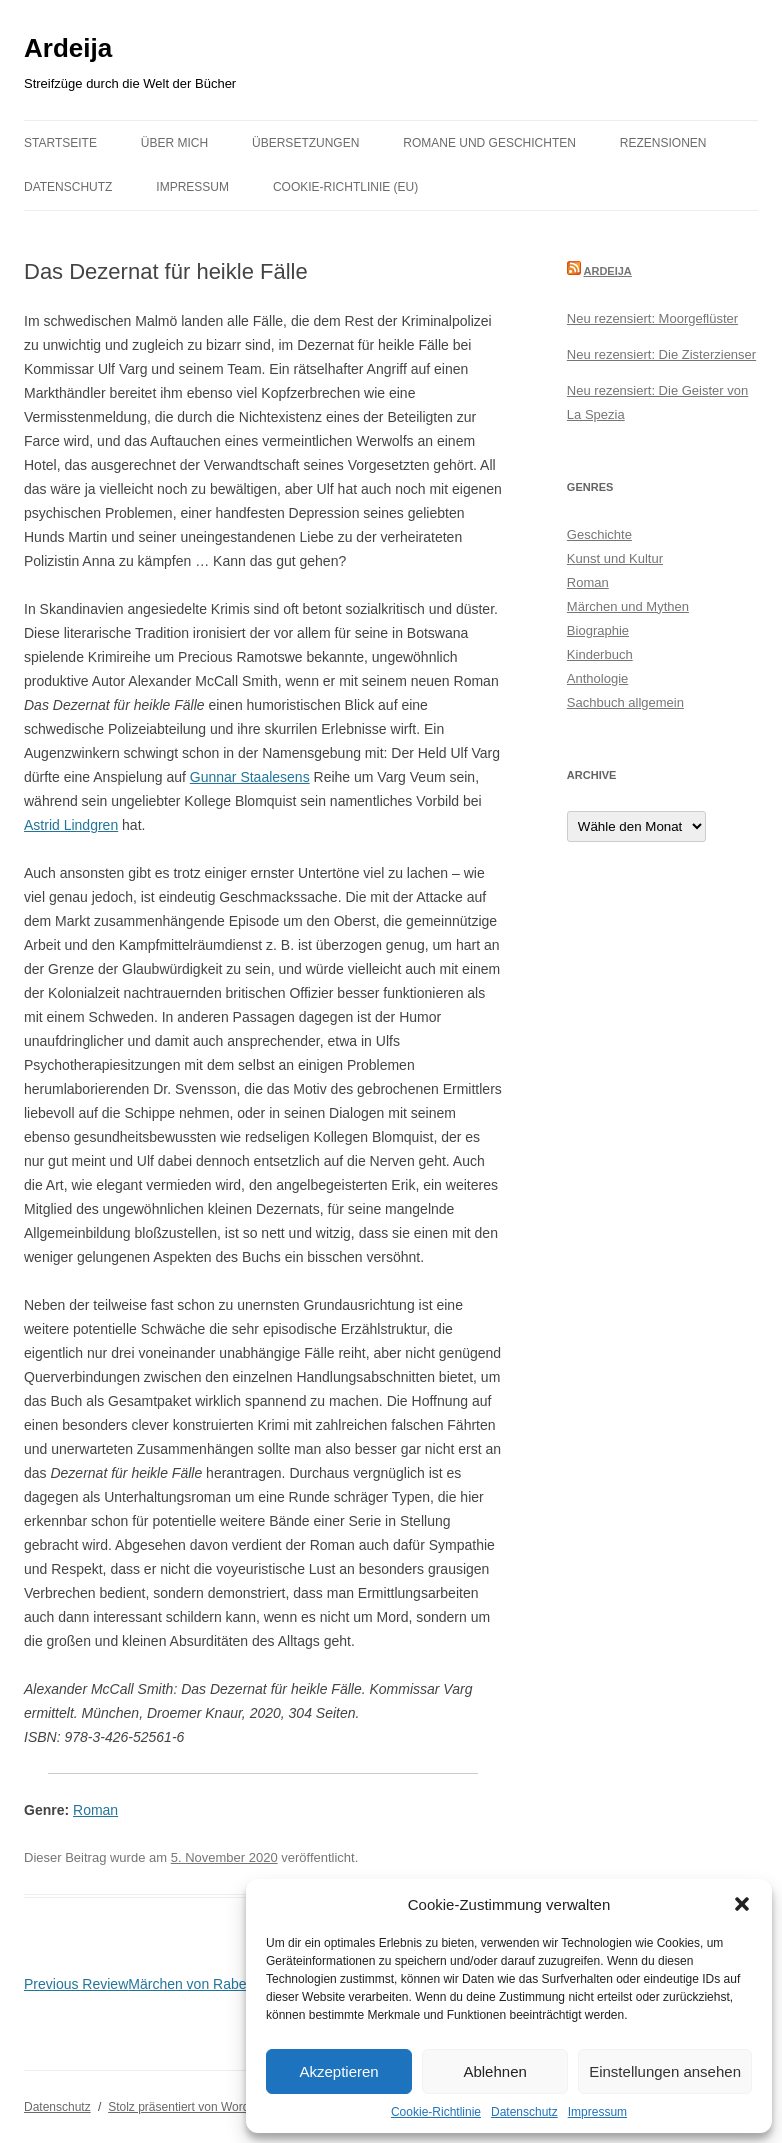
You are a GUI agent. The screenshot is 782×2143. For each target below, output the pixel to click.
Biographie (598, 630)
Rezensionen (663, 143)
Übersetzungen (305, 143)
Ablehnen (494, 2071)
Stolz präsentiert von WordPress (194, 2107)
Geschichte (599, 534)
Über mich (174, 143)
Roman (95, 1810)
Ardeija (68, 48)
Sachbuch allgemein (625, 702)
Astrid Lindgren (71, 825)
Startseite (60, 143)
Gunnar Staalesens (250, 777)
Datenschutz (524, 2112)
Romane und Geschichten (489, 143)
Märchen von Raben (139, 1984)
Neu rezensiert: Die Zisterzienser (661, 354)
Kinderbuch (600, 654)
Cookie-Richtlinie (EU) (345, 187)
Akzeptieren (338, 2071)
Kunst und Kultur (615, 558)
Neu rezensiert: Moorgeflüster (652, 318)
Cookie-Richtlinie (436, 2112)
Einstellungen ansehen (665, 2071)
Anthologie (597, 678)
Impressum (597, 2112)
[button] (742, 1904)
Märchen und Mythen (628, 606)
